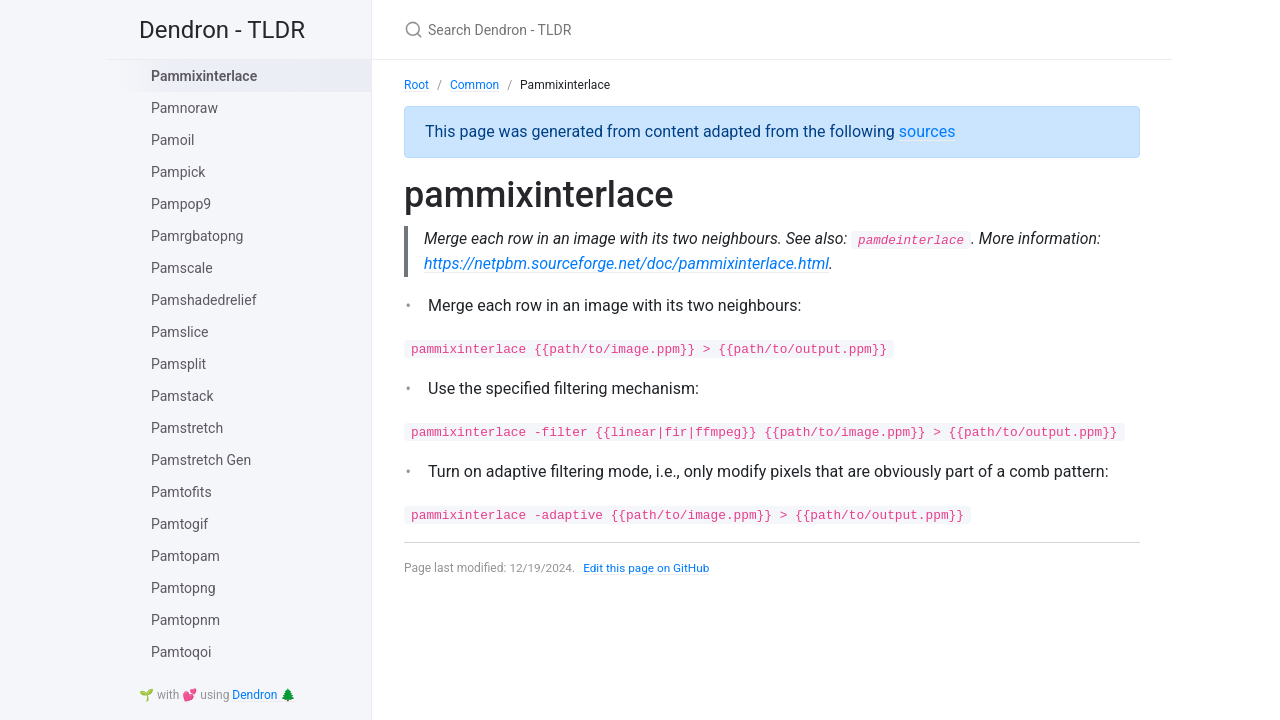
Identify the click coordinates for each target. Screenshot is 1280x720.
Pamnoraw (184, 108)
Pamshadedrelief (204, 300)
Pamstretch (187, 428)
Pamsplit (178, 364)
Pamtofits (181, 492)
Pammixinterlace (204, 76)
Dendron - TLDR (222, 30)
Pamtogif (179, 524)
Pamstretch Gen (201, 460)
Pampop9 (181, 204)
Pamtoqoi (181, 652)
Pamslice (179, 332)
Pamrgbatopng (197, 236)
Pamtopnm (185, 620)
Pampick (178, 172)
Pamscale (182, 268)
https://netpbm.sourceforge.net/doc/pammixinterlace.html (626, 263)
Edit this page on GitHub (648, 569)
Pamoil (172, 140)
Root (416, 85)
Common (474, 85)
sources (927, 131)
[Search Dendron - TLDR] (640, 29)
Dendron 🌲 (263, 695)
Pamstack (182, 396)
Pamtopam (185, 556)
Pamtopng (183, 588)
